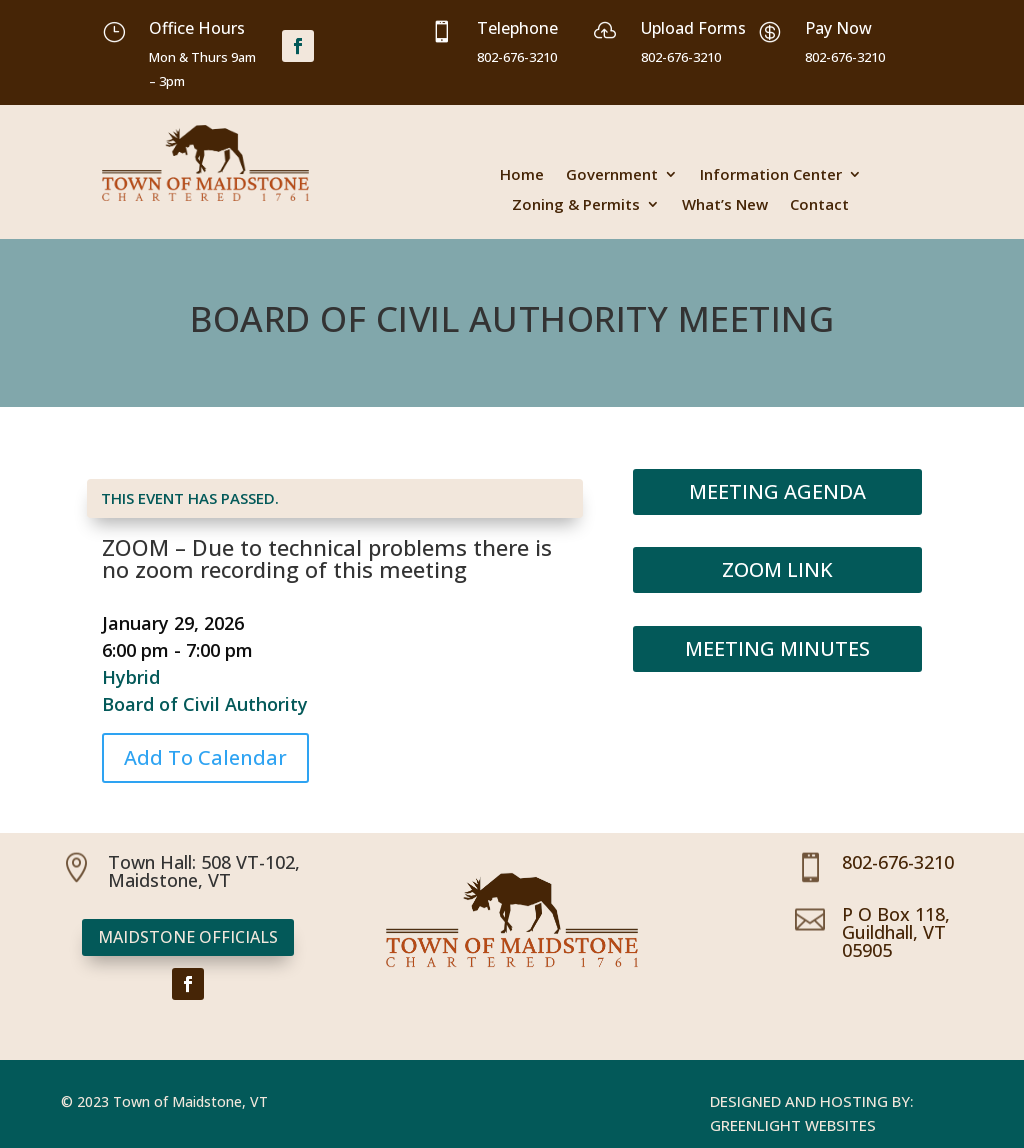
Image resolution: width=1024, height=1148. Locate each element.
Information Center (771, 175)
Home (522, 175)
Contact (819, 205)
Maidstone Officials (188, 937)
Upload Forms (693, 28)
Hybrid (131, 677)
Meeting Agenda (777, 491)
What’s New (725, 205)
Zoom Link (777, 569)
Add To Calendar (205, 757)
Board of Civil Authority (205, 704)
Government (612, 175)
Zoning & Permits (576, 205)
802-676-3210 (898, 862)
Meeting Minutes (777, 648)
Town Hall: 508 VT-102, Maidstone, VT (204, 871)
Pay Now (838, 28)
